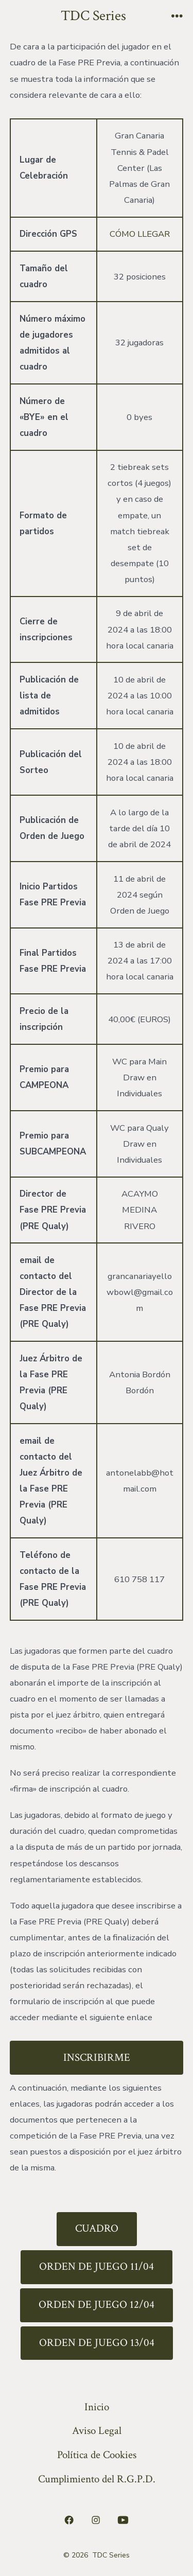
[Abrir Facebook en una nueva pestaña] (69, 2520)
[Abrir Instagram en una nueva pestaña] (95, 2520)
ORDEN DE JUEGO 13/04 (96, 2343)
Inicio (96, 2407)
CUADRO (96, 2228)
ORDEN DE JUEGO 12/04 (96, 2304)
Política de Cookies (96, 2455)
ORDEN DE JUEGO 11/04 (96, 2266)
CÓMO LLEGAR (140, 234)
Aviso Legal (96, 2431)
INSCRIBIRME (96, 2057)
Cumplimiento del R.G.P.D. (96, 2479)
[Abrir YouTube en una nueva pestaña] (123, 2520)
